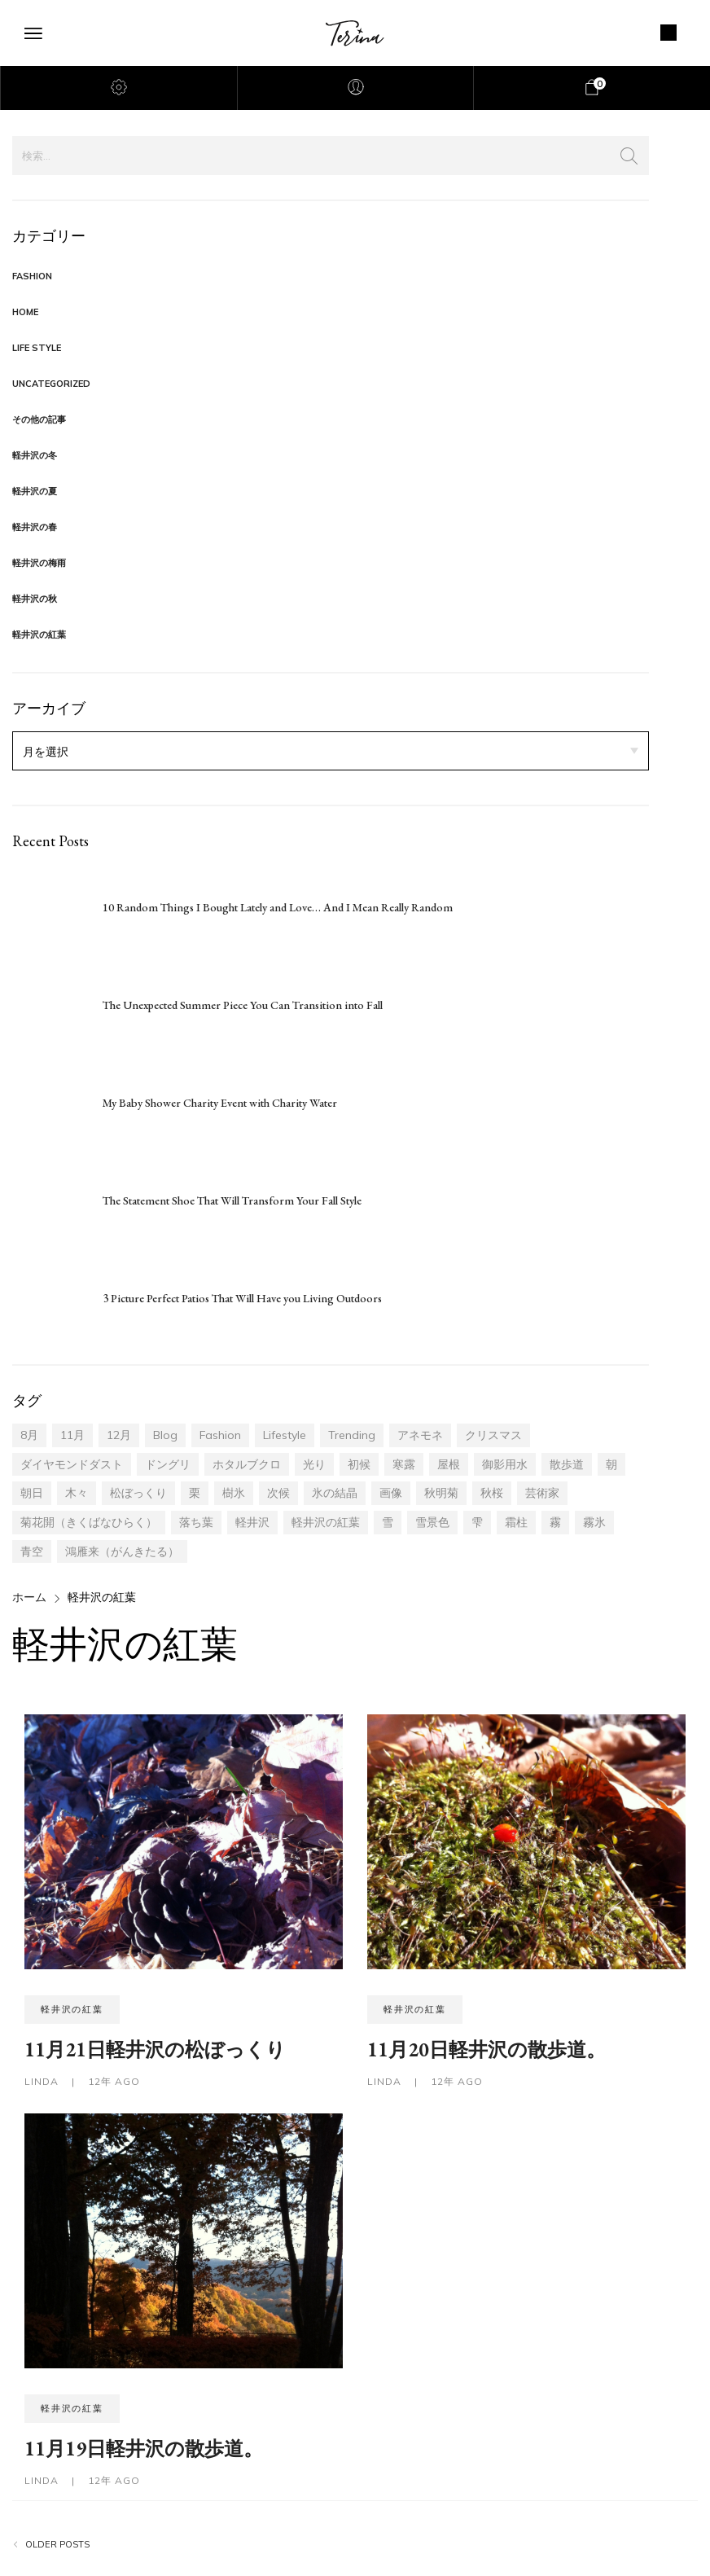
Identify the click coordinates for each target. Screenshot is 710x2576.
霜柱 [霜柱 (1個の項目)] (516, 1522)
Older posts (57, 2544)
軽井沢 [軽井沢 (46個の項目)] (252, 1522)
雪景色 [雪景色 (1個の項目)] (432, 1522)
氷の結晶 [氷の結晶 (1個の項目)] (334, 1492)
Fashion (32, 276)
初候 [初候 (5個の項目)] (359, 1464)
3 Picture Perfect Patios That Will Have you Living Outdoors (242, 1298)
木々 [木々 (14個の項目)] (76, 1492)
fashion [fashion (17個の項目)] (220, 1435)
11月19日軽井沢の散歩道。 (143, 2448)
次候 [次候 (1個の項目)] (278, 1492)
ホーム (29, 1597)
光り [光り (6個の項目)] (314, 1464)
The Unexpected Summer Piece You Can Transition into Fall (243, 1005)
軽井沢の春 (34, 527)
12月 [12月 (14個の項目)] (119, 1435)
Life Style (36, 347)
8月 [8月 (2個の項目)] (29, 1435)
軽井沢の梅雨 (39, 562)
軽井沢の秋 (34, 598)
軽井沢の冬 (34, 455)
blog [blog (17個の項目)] (165, 1435)
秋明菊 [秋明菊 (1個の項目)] (441, 1492)
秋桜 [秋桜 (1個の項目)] (491, 1492)
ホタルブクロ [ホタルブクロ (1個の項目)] (247, 1464)
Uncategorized (51, 383)
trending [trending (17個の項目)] (351, 1435)
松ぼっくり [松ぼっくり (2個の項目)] (138, 1492)
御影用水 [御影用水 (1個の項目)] (505, 1464)
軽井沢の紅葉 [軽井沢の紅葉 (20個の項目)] (325, 1522)
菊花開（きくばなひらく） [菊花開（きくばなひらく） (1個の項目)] (88, 1522)
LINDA (43, 2081)
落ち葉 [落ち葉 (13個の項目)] (196, 1522)
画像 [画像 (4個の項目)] (390, 1492)
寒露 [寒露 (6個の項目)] (403, 1464)
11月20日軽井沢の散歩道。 (486, 2049)
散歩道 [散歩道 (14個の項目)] (567, 1464)
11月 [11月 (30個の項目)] (72, 1435)
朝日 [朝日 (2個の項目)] (31, 1492)
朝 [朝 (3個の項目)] (611, 1464)
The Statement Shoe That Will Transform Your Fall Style (232, 1200)
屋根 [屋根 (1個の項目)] (448, 1464)
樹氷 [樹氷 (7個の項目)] (233, 1492)
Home (25, 312)
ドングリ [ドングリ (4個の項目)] (168, 1464)
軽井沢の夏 (34, 491)
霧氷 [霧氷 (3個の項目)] (594, 1522)
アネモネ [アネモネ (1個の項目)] (420, 1435)
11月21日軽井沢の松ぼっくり (155, 2049)
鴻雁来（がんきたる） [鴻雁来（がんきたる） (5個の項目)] (122, 1551)
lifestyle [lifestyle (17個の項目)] (284, 1435)
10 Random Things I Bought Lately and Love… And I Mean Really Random (278, 907)
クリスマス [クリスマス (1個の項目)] (493, 1435)
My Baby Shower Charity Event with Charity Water (220, 1102)
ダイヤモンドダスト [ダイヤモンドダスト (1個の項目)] (71, 1464)
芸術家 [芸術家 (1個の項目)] (542, 1492)
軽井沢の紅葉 (39, 634)
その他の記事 (39, 419)
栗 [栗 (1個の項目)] (194, 1492)
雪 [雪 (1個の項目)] (387, 1522)
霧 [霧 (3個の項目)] (555, 1522)
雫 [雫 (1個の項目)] (477, 1522)
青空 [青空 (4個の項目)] (31, 1551)
